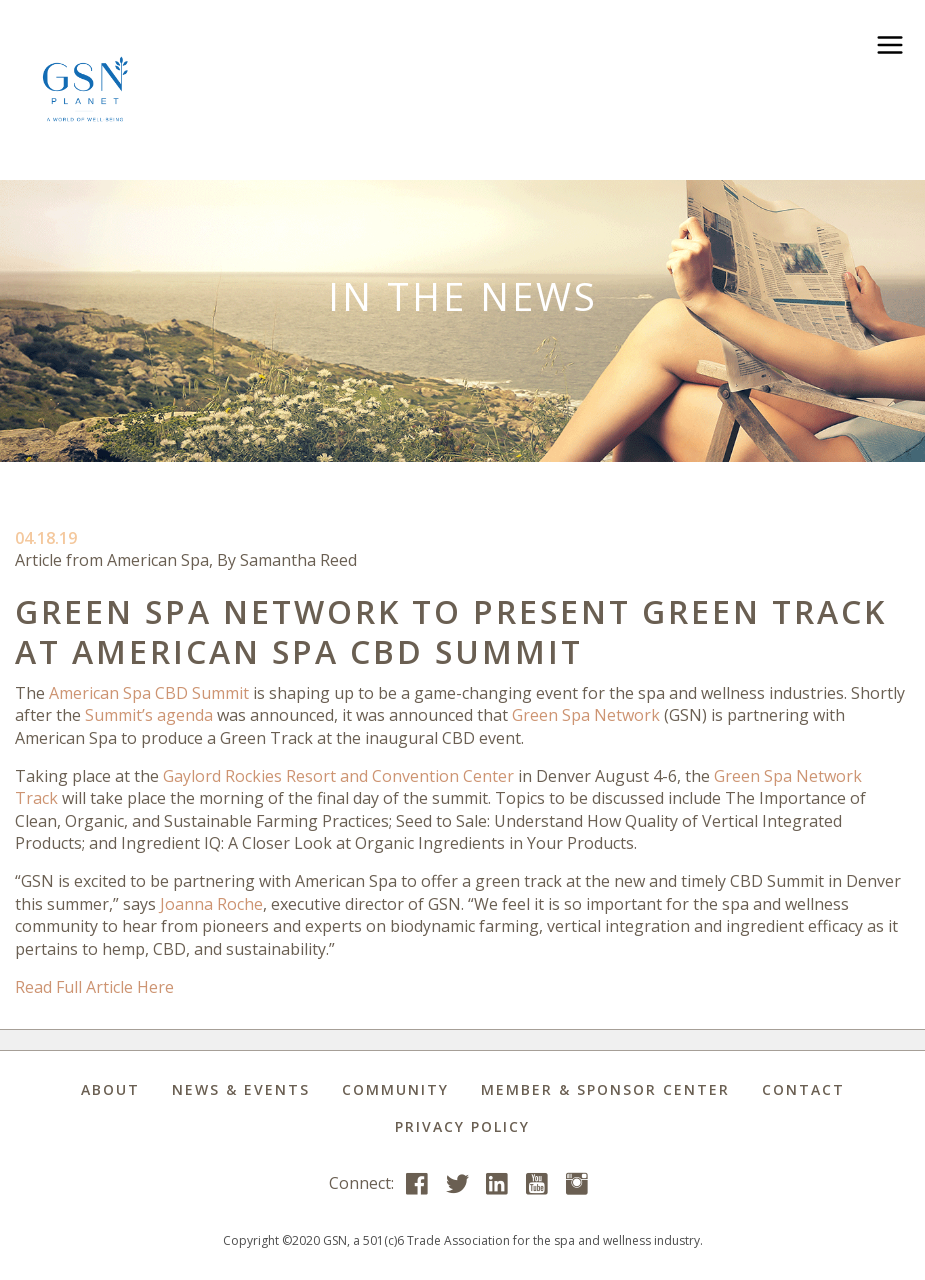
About (110, 1089)
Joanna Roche (211, 904)
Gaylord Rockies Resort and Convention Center (338, 776)
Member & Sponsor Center (605, 1089)
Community (395, 1089)
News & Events (241, 1089)
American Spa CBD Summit (149, 693)
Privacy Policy (462, 1126)
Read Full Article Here (94, 987)
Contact (803, 1089)
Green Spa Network (586, 715)
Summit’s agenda (149, 715)
